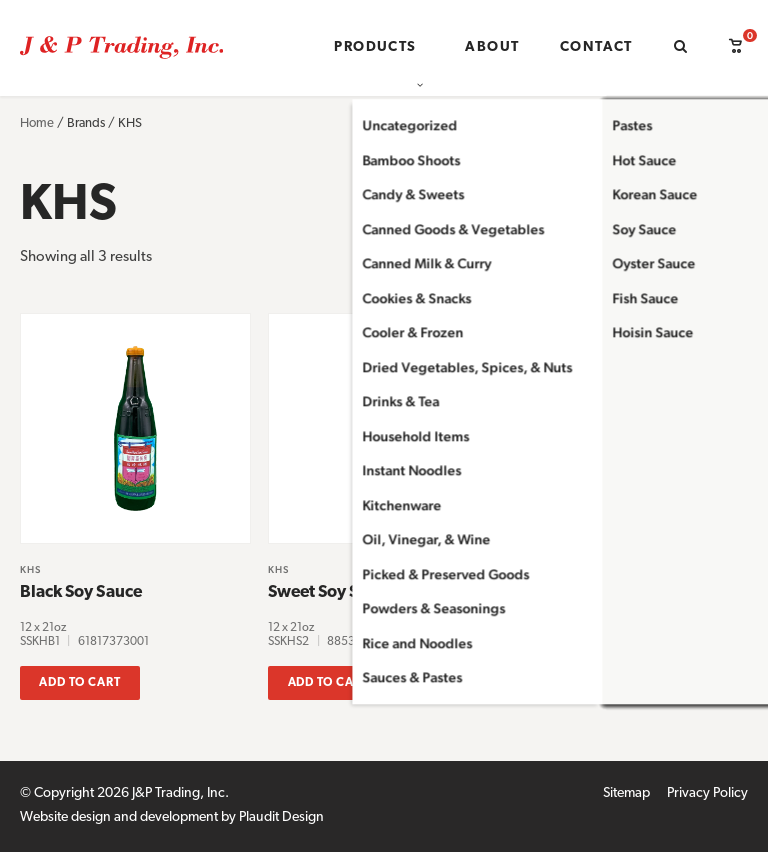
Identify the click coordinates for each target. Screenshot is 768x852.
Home (37, 123)
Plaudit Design (281, 817)
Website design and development (119, 817)
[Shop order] (646, 273)
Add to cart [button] (80, 683)
